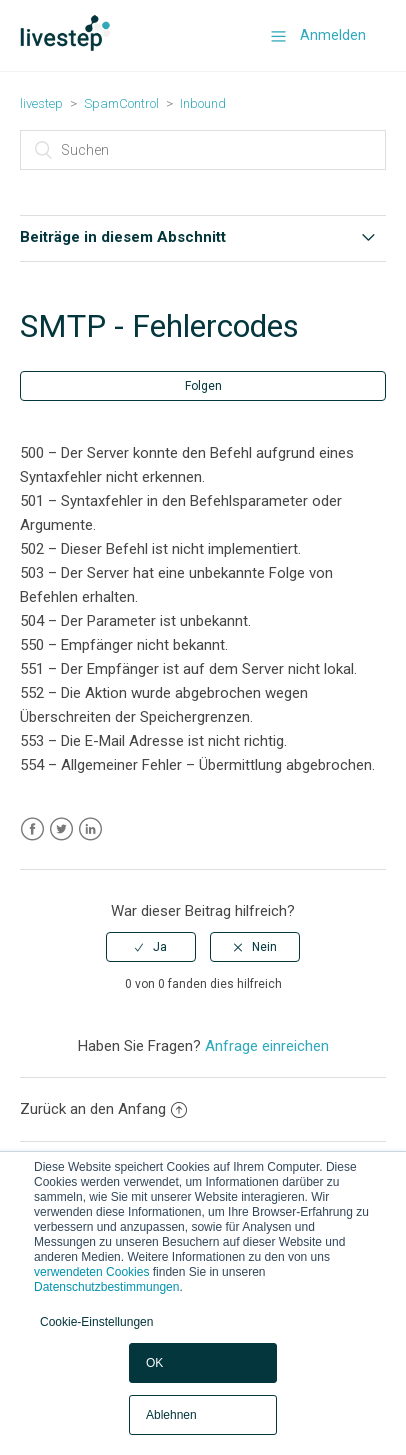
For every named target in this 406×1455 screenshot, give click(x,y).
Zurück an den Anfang (103, 1109)
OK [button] (154, 1363)
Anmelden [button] (333, 35)
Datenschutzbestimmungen (106, 1287)
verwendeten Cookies (91, 1272)
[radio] (151, 947)
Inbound (203, 103)
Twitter (61, 829)
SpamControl (121, 103)
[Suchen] (202, 150)
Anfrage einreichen (267, 1046)
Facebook (32, 829)
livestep (41, 103)
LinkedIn (90, 829)
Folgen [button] (203, 386)
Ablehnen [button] (171, 1415)
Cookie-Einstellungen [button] (96, 1322)
